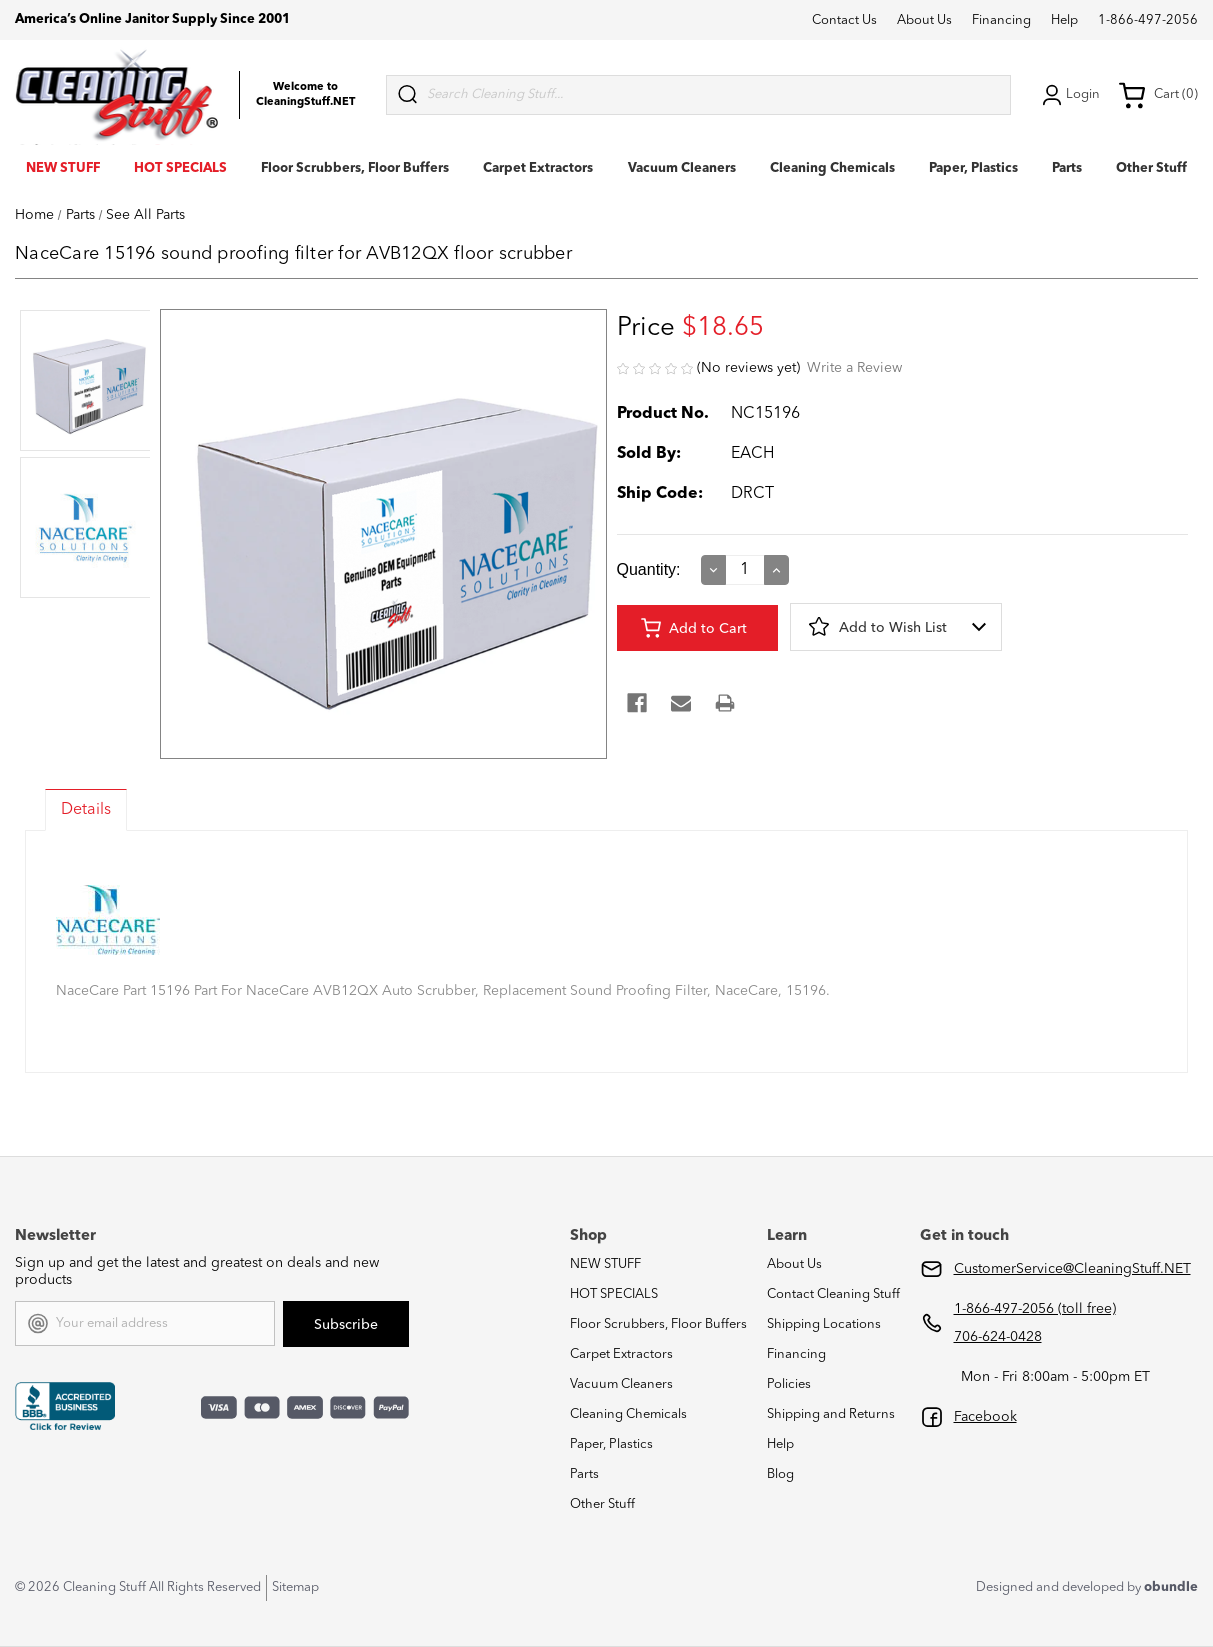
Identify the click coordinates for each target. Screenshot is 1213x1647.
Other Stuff (1151, 168)
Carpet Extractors (538, 168)
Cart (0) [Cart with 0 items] (1158, 95)
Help (1064, 20)
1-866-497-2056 (1148, 20)
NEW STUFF (63, 168)
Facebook (985, 1417)
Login (1069, 95)
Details (86, 810)
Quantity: (649, 569)
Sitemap (295, 1587)
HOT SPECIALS (180, 168)
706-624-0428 (998, 1337)
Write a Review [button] (854, 368)
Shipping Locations (824, 1324)
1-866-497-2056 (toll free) (1035, 1309)
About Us (924, 20)
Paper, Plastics (973, 168)
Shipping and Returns (831, 1414)
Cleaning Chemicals (832, 168)
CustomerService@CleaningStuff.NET (1072, 1269)
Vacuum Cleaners (682, 168)
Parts (1067, 168)
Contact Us (844, 20)
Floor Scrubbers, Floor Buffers (355, 168)
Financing (1001, 20)
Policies (789, 1384)
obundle (1171, 1587)
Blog (780, 1474)
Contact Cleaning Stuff (833, 1294)
